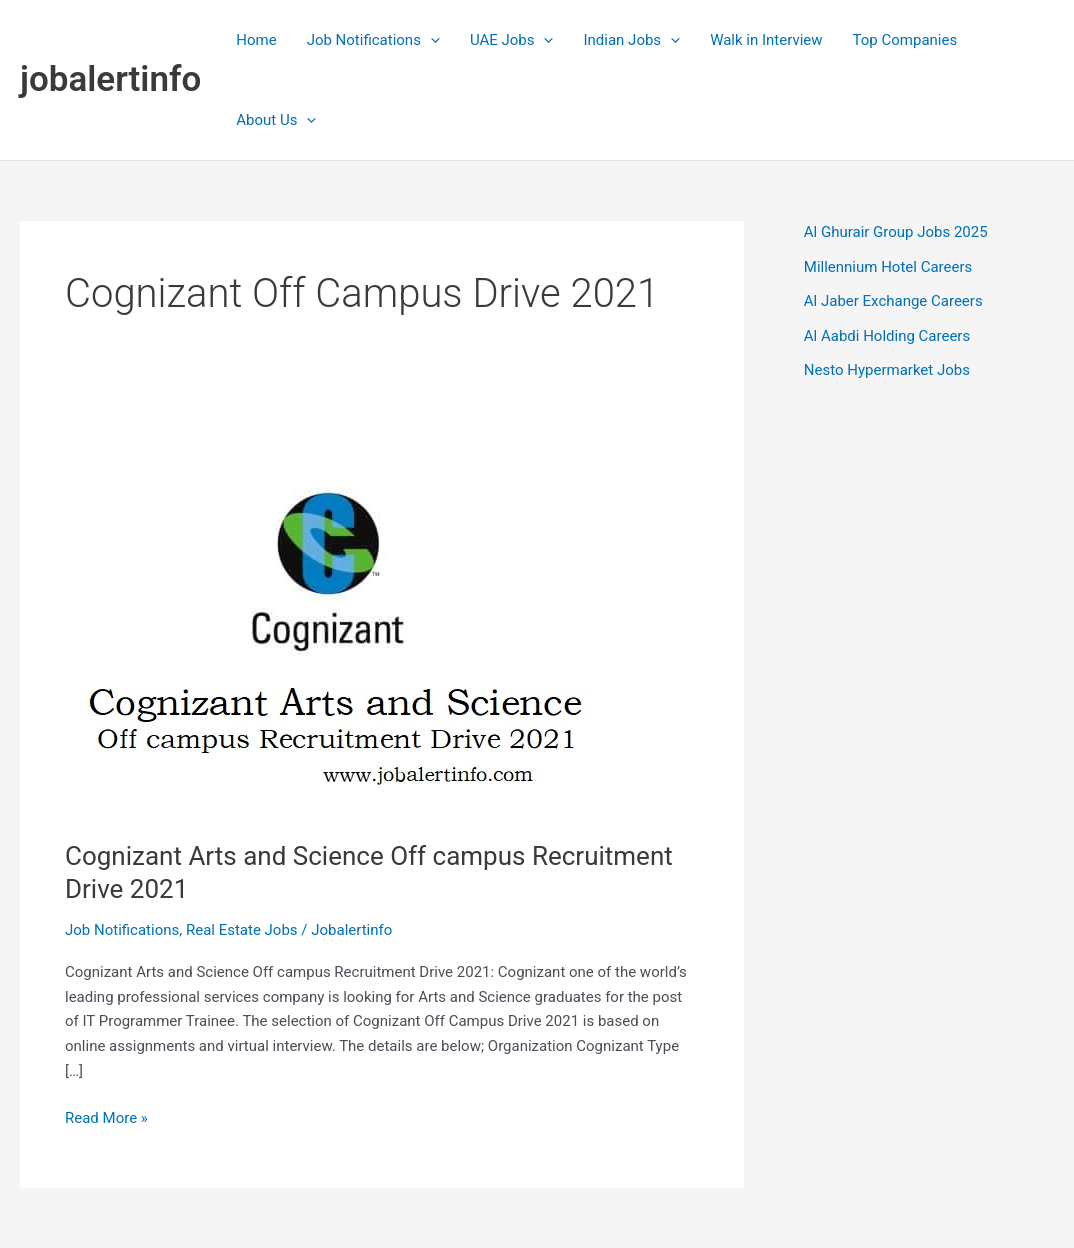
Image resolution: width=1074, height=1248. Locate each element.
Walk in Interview (766, 40)
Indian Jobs (631, 40)
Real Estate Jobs (242, 930)
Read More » (106, 1118)
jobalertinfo (110, 79)
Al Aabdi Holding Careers (887, 336)
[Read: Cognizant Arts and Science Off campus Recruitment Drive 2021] (350, 615)
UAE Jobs (512, 40)
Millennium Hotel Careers (888, 267)
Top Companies (905, 40)
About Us (276, 120)
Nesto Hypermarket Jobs (887, 370)
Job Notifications (373, 40)
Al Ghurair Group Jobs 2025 (896, 232)
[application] (430, 40)
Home (256, 40)
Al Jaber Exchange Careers (893, 301)
